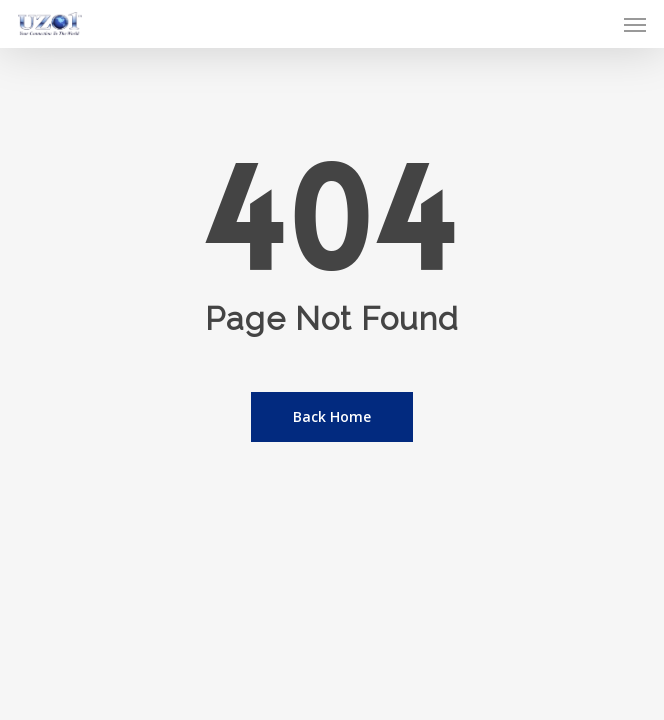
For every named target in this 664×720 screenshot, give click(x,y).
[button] (635, 24)
